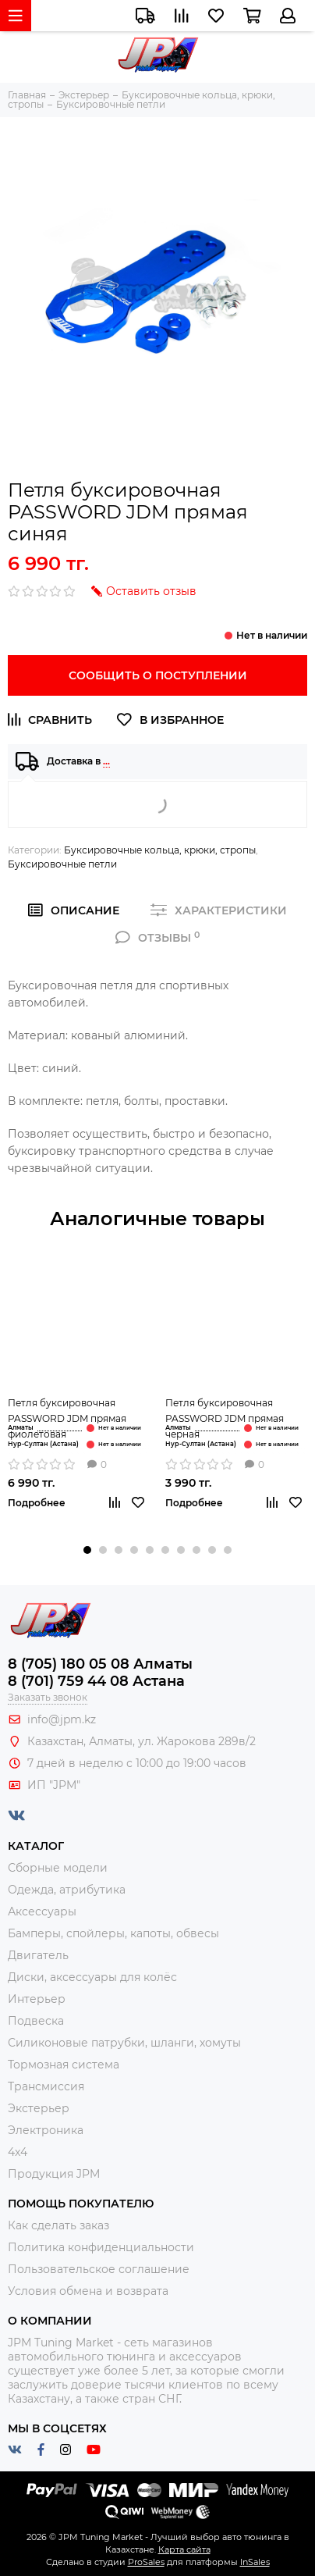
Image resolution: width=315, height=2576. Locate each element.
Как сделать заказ (58, 2225)
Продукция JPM (54, 2174)
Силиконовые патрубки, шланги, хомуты (124, 2043)
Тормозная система (63, 2065)
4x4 (17, 2152)
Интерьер (36, 1999)
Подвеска (36, 2021)
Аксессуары (42, 1911)
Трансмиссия (46, 2086)
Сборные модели (58, 1868)
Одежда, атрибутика (67, 1890)
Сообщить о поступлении (158, 675)
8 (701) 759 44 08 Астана (96, 1681)
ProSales (146, 2561)
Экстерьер (38, 2108)
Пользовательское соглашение (98, 2269)
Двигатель (38, 1955)
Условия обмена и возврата (88, 2291)
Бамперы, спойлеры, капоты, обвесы (113, 1933)
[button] (87, 1550)
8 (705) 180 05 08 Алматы (100, 1664)
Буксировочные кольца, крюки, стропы (160, 850)
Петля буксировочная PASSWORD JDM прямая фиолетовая (67, 1418)
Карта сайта (184, 2549)
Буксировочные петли (62, 864)
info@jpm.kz (61, 1719)
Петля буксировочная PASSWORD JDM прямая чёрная (224, 1418)
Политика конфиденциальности (101, 2247)
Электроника (45, 2130)
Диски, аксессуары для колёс (92, 1977)
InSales (255, 2561)
